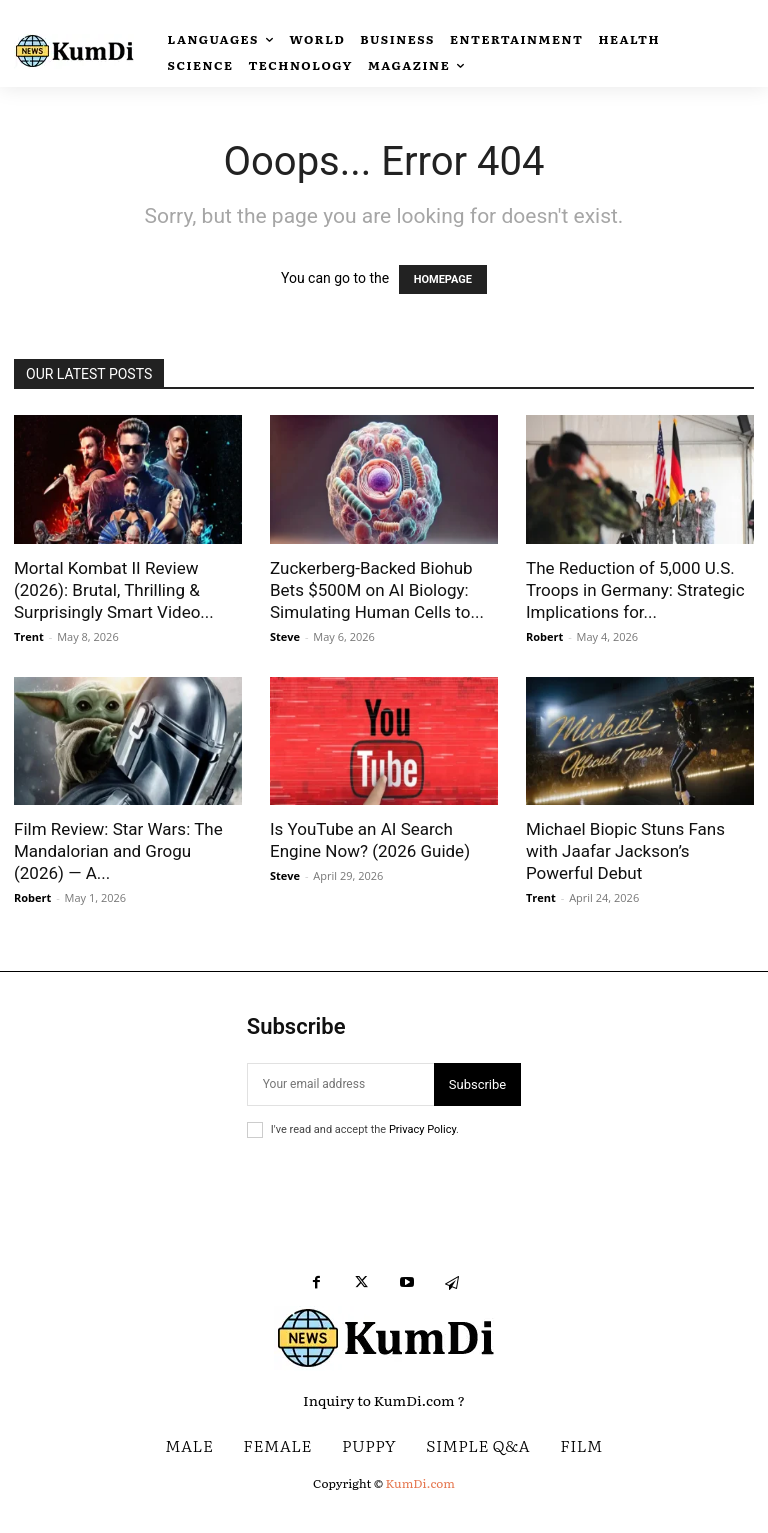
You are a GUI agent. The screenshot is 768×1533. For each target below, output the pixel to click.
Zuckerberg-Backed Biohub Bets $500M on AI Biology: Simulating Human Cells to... (377, 590)
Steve (285, 636)
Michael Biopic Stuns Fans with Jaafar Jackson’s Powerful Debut (625, 851)
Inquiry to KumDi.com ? (384, 1400)
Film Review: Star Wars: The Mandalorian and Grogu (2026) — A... (118, 851)
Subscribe (477, 1084)
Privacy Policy (422, 1129)
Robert (544, 636)
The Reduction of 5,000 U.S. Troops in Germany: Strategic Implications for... (635, 590)
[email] (340, 1084)
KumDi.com (420, 1483)
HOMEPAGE (443, 279)
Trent (29, 636)
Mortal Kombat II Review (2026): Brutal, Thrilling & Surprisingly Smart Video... (114, 590)
